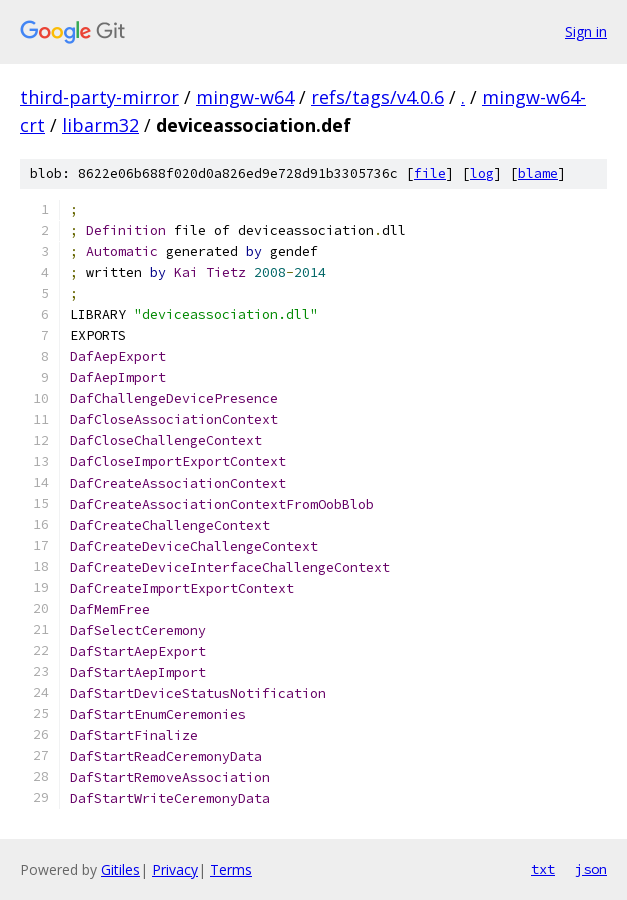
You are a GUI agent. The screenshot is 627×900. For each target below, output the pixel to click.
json (591, 869)
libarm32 (100, 125)
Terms (231, 869)
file (430, 173)
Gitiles (120, 869)
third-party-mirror (99, 97)
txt (543, 869)
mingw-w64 (245, 97)
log (482, 173)
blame (538, 173)
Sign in (586, 31)
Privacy (175, 869)
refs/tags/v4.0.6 (377, 97)
